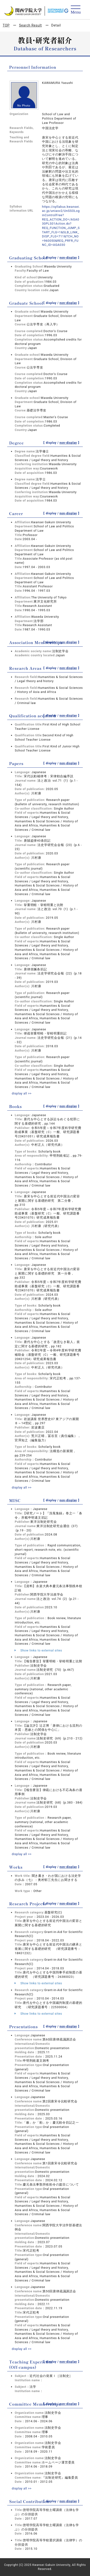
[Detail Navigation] (76, 10)
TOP (6, 25)
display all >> (22, 1093)
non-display (68, 257)
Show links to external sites (38, 1650)
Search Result (30, 25)
